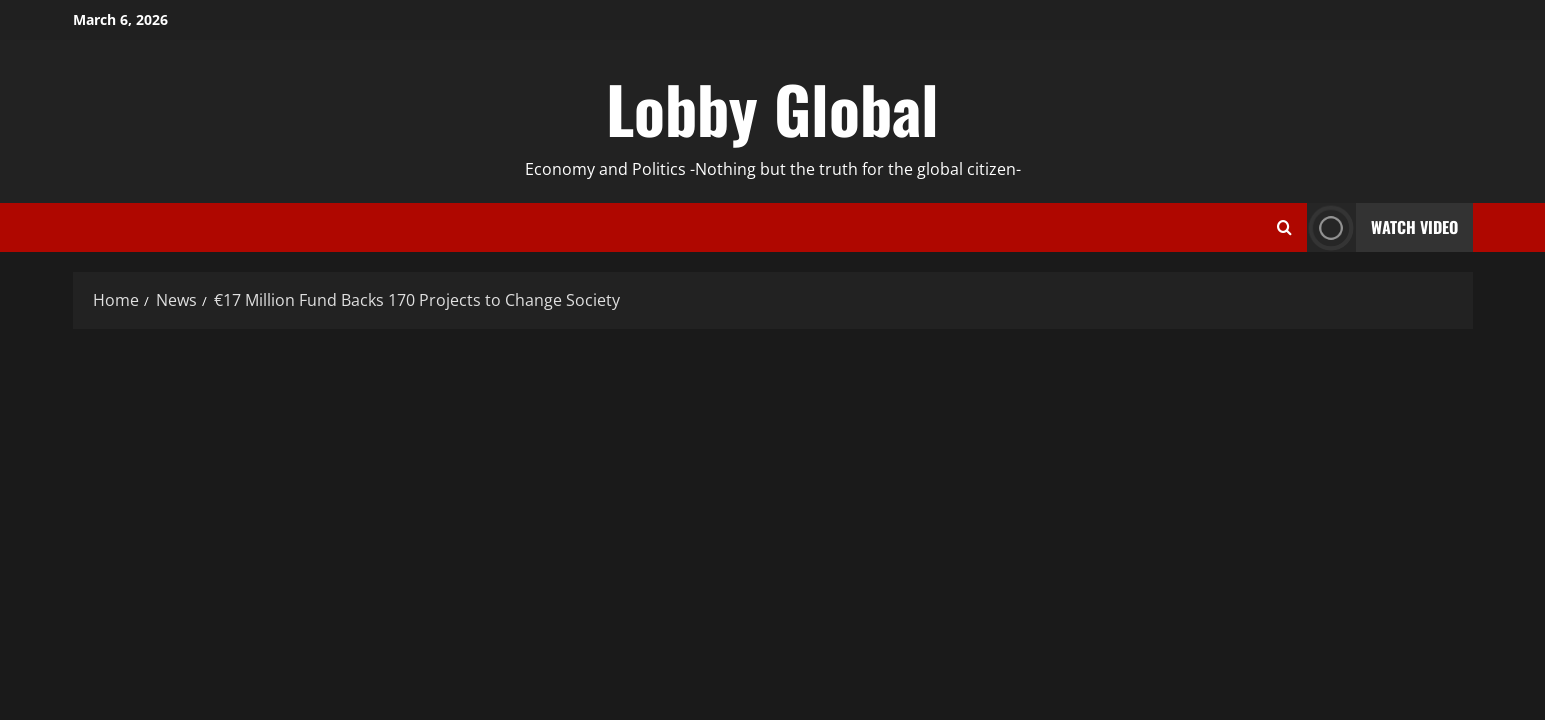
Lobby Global (772, 108)
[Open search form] (1284, 228)
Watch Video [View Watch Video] (1382, 227)
